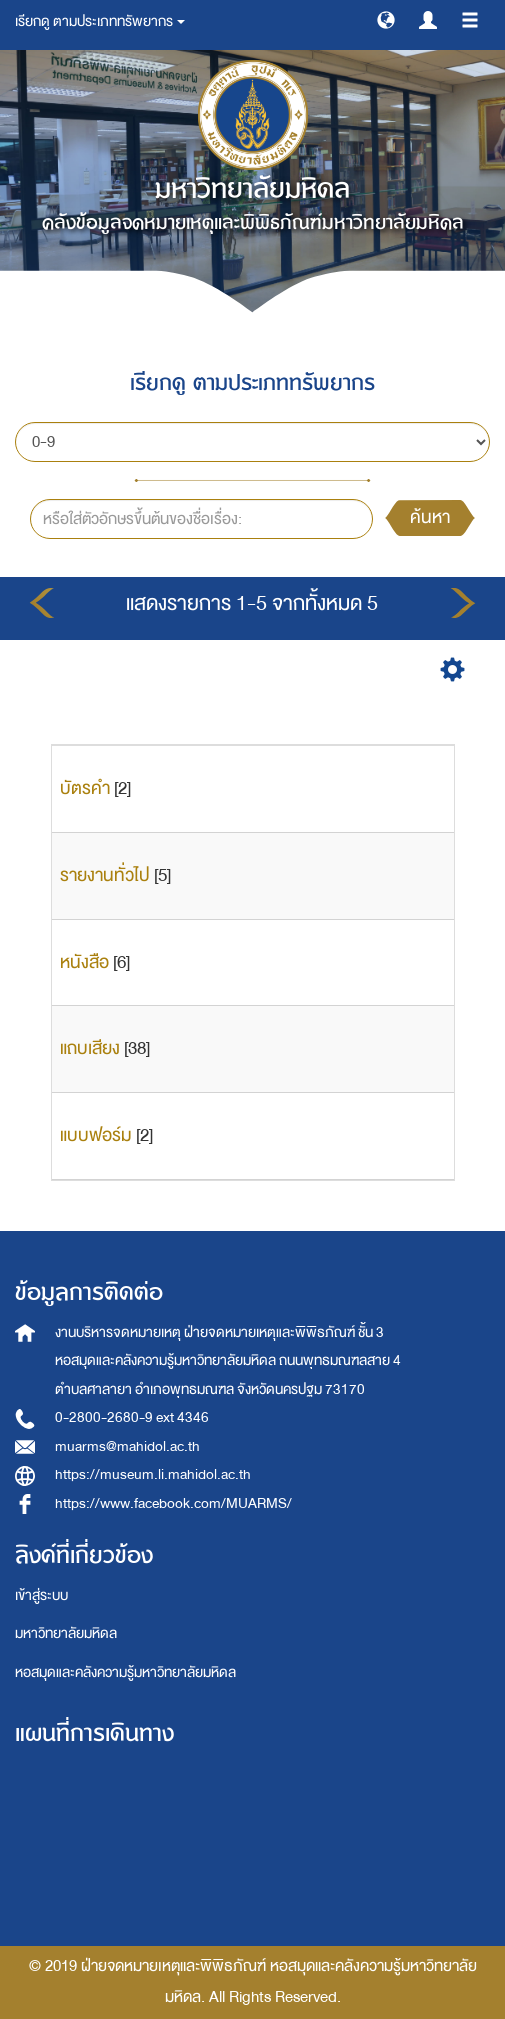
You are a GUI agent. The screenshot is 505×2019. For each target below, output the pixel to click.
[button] (386, 19)
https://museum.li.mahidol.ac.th (153, 1474)
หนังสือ (84, 962)
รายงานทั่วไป (105, 875)
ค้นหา (430, 517)
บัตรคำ (85, 788)
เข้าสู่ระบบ (41, 1595)
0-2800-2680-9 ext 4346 (132, 1417)
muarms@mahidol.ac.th (127, 1446)
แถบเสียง (90, 1048)
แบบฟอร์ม (96, 1135)
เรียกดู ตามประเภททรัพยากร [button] (100, 21)
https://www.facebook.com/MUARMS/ (173, 1503)
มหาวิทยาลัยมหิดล (66, 1633)
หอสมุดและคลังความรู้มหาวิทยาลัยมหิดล (125, 1672)
